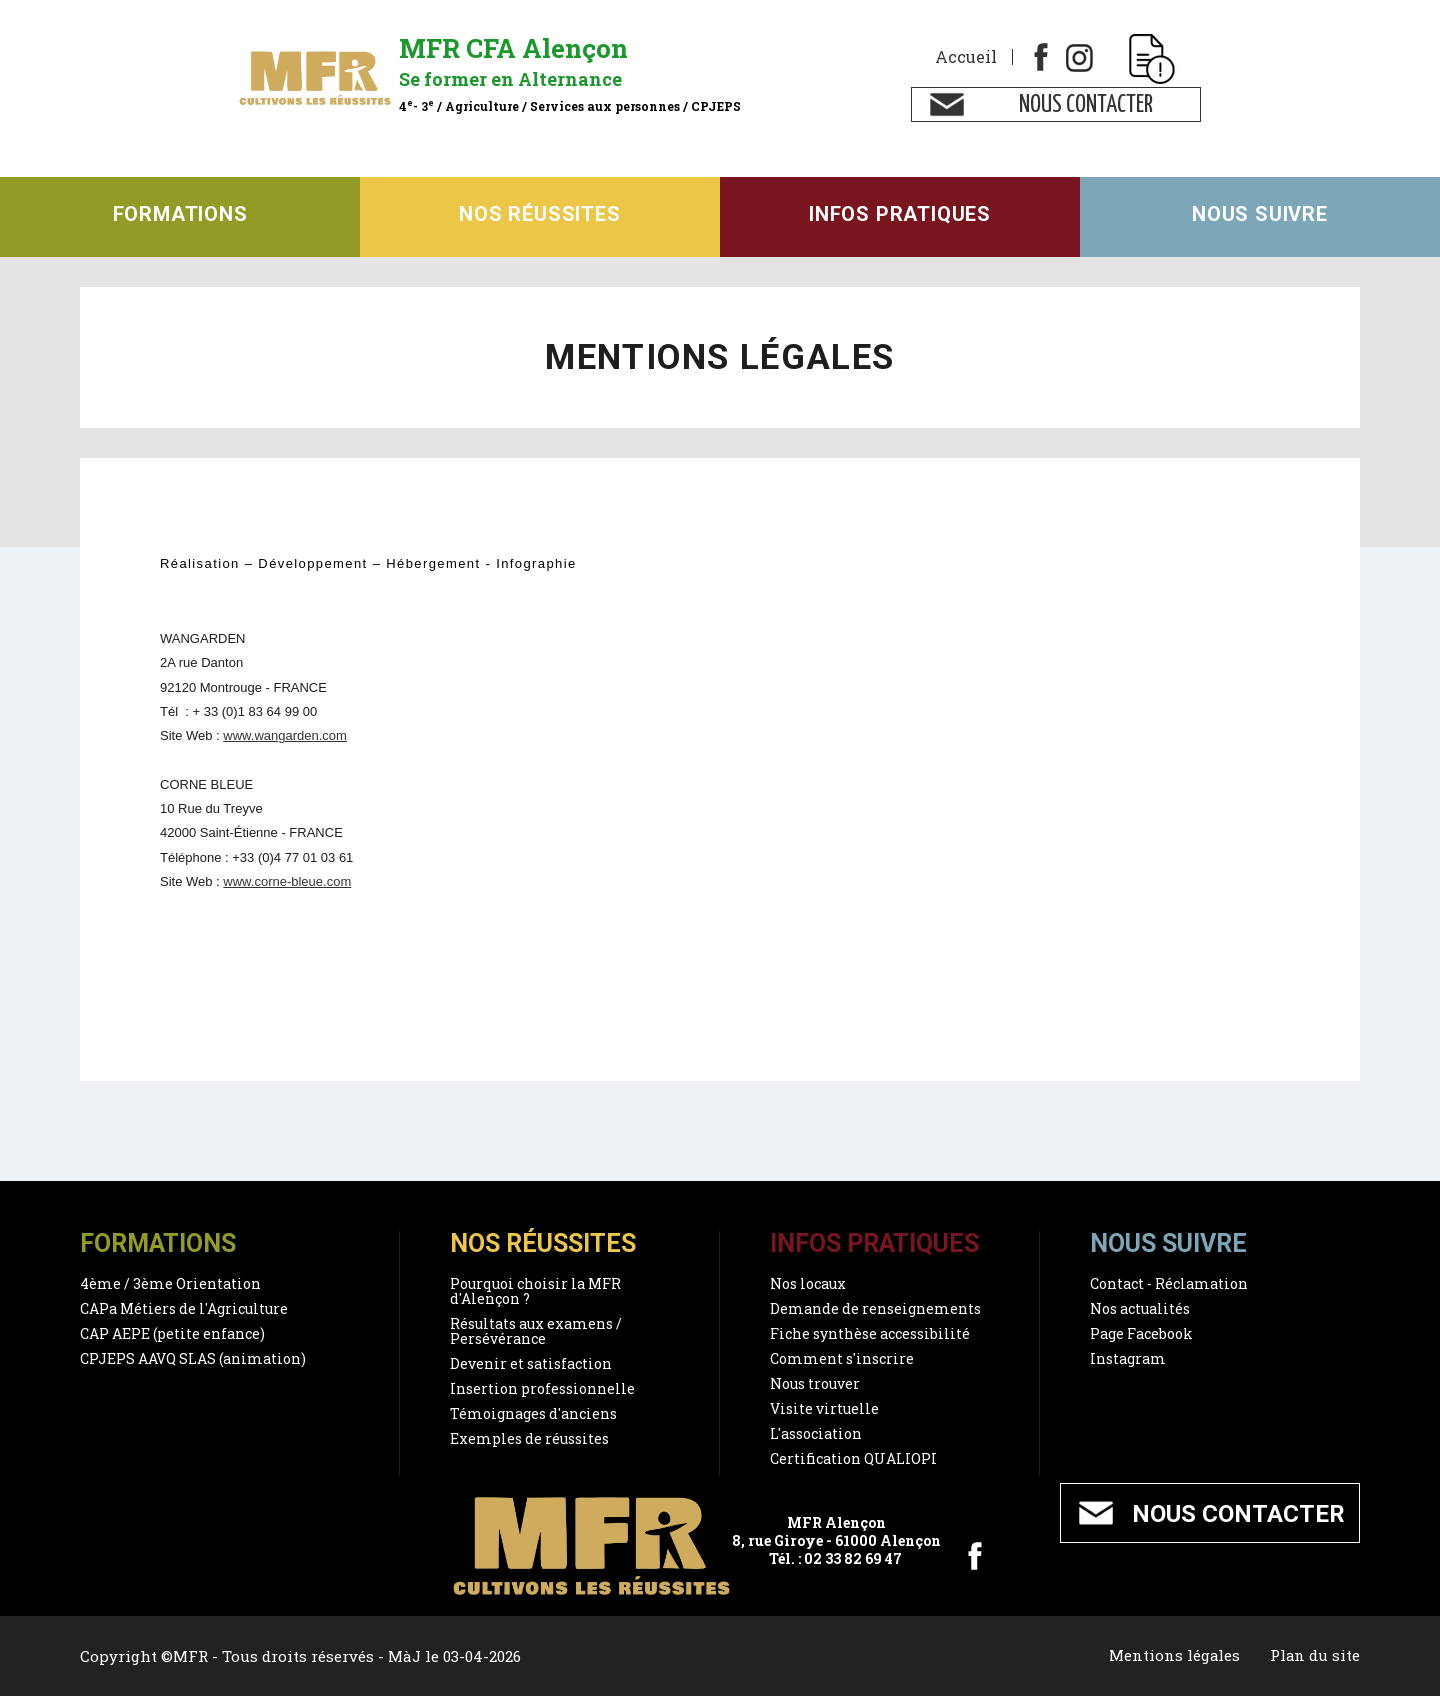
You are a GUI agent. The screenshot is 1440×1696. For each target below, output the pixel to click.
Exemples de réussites (529, 1438)
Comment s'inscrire (842, 1358)
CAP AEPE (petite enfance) (172, 1333)
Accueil (966, 57)
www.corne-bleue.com (287, 881)
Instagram (1128, 1358)
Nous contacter (1086, 105)
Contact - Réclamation (1169, 1283)
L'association (816, 1433)
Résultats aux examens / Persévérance (536, 1331)
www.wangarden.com (285, 735)
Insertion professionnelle (542, 1388)
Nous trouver (815, 1383)
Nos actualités (1140, 1308)
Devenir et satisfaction (531, 1363)
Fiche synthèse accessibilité (870, 1333)
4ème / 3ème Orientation (170, 1283)
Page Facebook (1141, 1333)
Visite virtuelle (824, 1408)
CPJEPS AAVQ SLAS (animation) (193, 1358)
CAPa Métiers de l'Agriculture (184, 1308)
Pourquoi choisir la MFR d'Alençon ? (535, 1291)
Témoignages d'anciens (533, 1413)
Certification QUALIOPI (853, 1458)
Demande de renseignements (875, 1308)
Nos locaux (808, 1283)
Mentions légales (1173, 1656)
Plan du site (1314, 1656)
